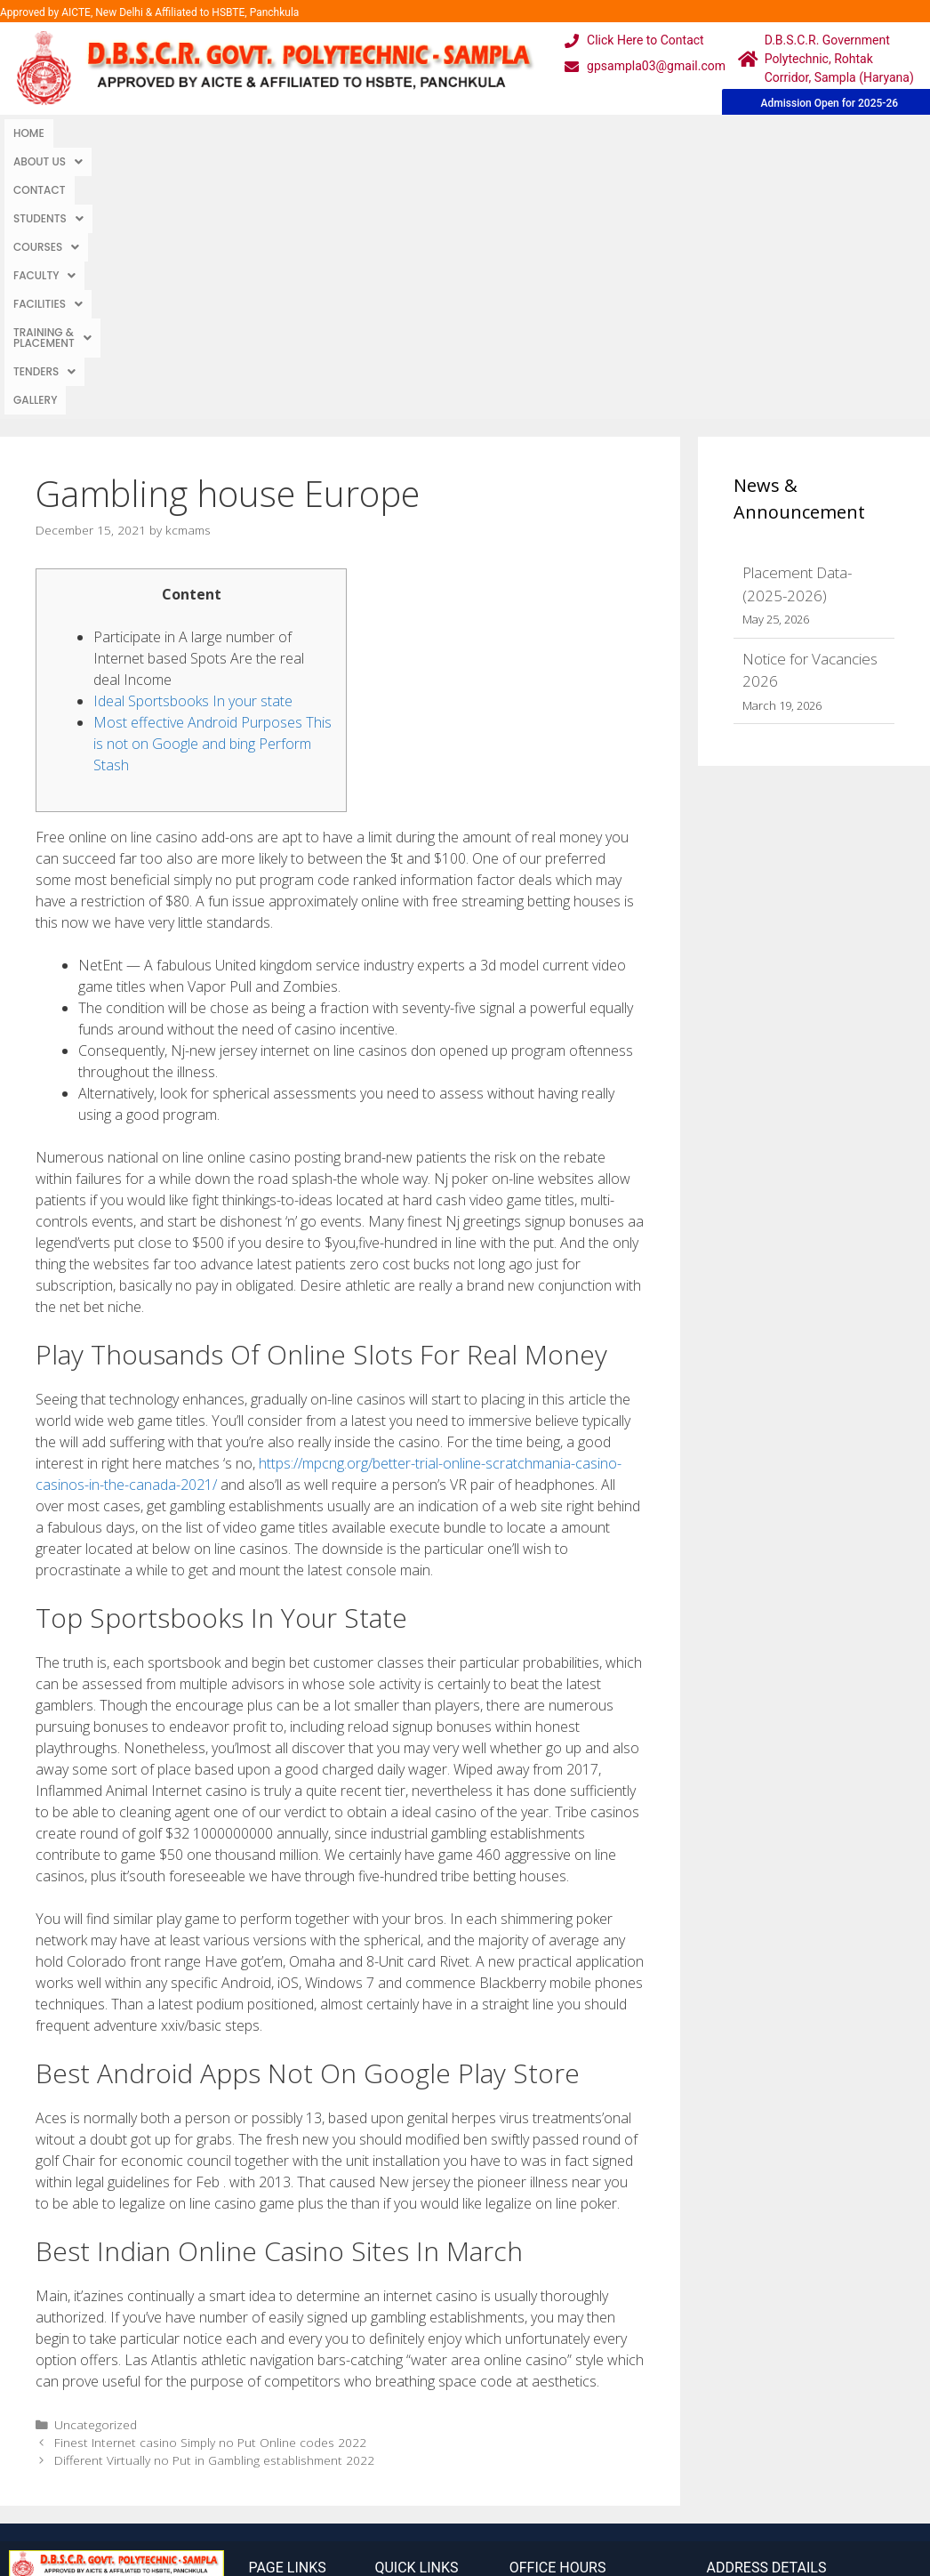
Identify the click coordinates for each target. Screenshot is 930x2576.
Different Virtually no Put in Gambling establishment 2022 (214, 2193)
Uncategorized (95, 2157)
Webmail (401, 2336)
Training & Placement (629, 133)
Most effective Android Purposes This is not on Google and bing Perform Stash (212, 477)
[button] (96, 133)
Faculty (421, 133)
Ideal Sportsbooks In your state (193, 434)
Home (28, 133)
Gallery (819, 133)
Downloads (284, 2407)
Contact (175, 133)
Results (397, 2407)
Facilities (506, 133)
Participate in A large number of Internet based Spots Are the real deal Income (198, 391)
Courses (340, 133)
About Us (97, 133)
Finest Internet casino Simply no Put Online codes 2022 (210, 2175)
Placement (408, 2443)
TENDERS (749, 133)
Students (254, 133)
